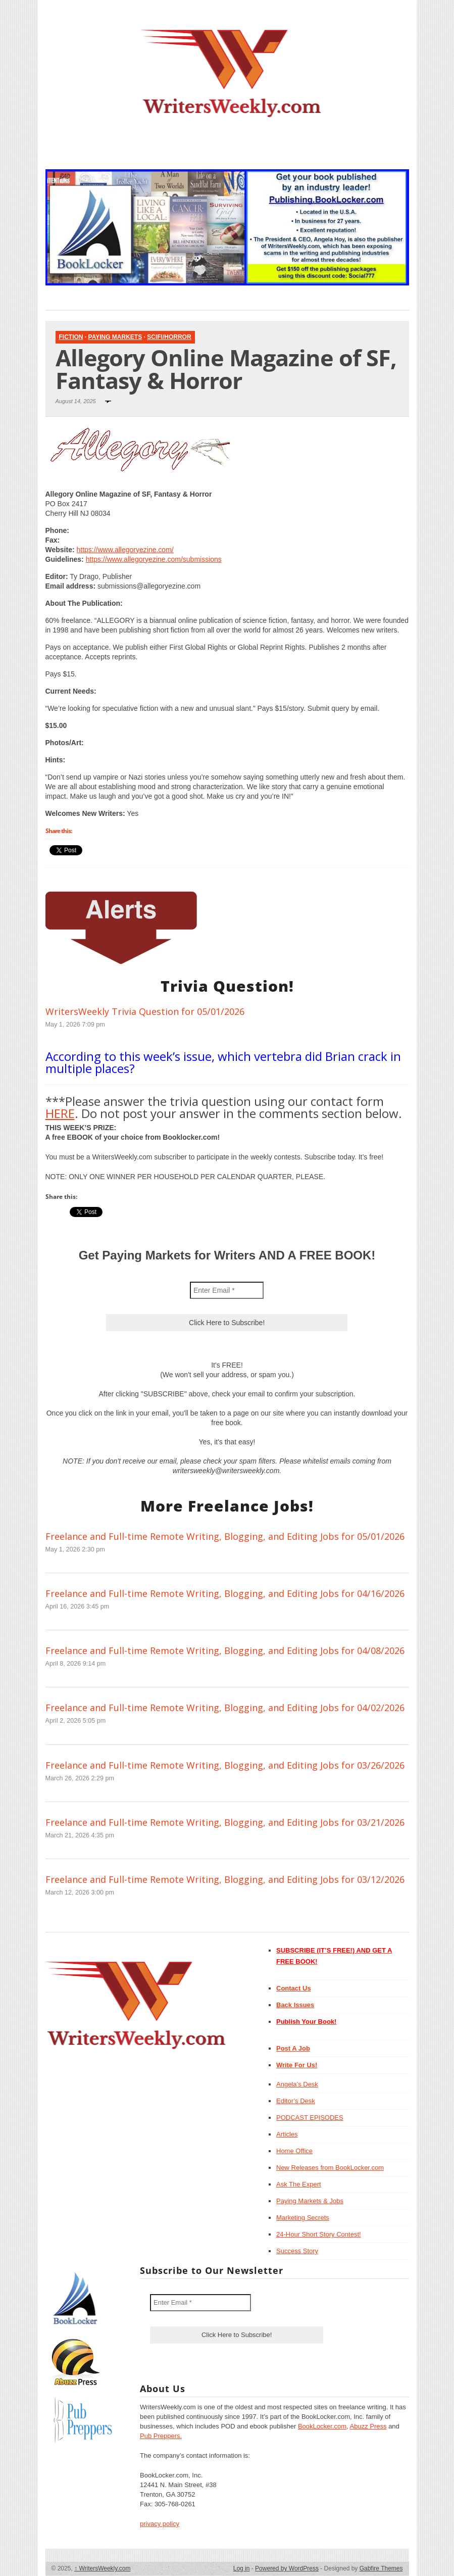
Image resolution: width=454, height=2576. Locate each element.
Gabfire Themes (381, 2568)
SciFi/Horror (169, 337)
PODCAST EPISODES (309, 2117)
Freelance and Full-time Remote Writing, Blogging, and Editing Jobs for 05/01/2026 (225, 1536)
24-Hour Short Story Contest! (318, 2234)
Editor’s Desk (295, 2101)
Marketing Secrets (302, 2217)
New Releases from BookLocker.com (330, 2167)
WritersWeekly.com (102, 2568)
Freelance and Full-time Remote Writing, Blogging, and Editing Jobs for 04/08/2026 (225, 1650)
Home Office (294, 2151)
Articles (287, 2134)
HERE (60, 1113)
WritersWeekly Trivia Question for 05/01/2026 (144, 1011)
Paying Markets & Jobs (309, 2201)
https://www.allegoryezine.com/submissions (154, 559)
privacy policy (159, 2524)
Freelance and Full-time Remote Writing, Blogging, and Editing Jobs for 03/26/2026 (225, 1765)
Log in (241, 2568)
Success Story (297, 2251)
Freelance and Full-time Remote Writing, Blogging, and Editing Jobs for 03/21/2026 (225, 1822)
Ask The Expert (298, 2184)
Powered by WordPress (287, 2568)
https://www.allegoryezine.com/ (124, 550)
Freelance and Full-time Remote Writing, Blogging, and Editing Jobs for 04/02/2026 (225, 1708)
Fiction (71, 337)
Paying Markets (115, 337)
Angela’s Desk (297, 2084)
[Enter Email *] (227, 1290)
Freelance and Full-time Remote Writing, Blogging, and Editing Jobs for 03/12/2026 (225, 1879)
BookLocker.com (322, 2426)
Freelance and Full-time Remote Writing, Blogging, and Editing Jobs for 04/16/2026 (225, 1593)
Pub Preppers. (161, 2436)
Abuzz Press (368, 2426)
